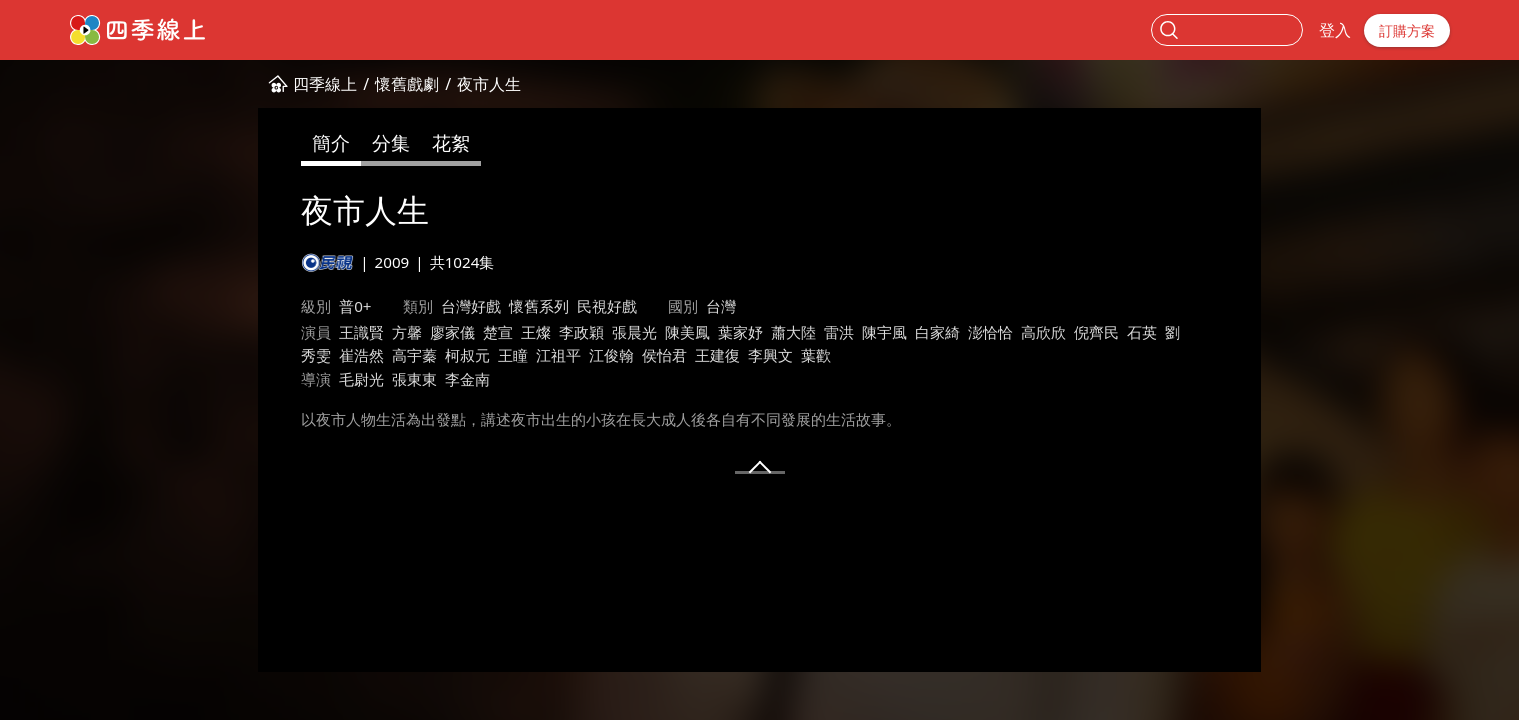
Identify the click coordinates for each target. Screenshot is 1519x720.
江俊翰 (611, 355)
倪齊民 (1096, 332)
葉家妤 (740, 332)
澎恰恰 (990, 332)
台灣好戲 (471, 306)
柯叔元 (467, 355)
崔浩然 (361, 355)
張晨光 (634, 332)
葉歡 (816, 355)
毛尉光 (361, 379)
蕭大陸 (793, 332)
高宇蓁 (414, 355)
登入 (1335, 30)
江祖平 (558, 355)
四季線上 (325, 84)
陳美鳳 (687, 332)
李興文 (770, 355)
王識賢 (361, 332)
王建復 (717, 355)
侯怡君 (664, 355)
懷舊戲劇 (407, 84)
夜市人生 (489, 84)
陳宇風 (884, 332)
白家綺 (937, 332)
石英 (1142, 332)
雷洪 (839, 332)
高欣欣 (1043, 332)
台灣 (721, 306)
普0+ (355, 306)
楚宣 (498, 332)
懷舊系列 (539, 306)
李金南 (467, 379)
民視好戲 (607, 306)
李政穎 (581, 332)
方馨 (407, 332)
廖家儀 (452, 332)
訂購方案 (1407, 30)
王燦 (536, 332)
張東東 (414, 379)
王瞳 (513, 355)
